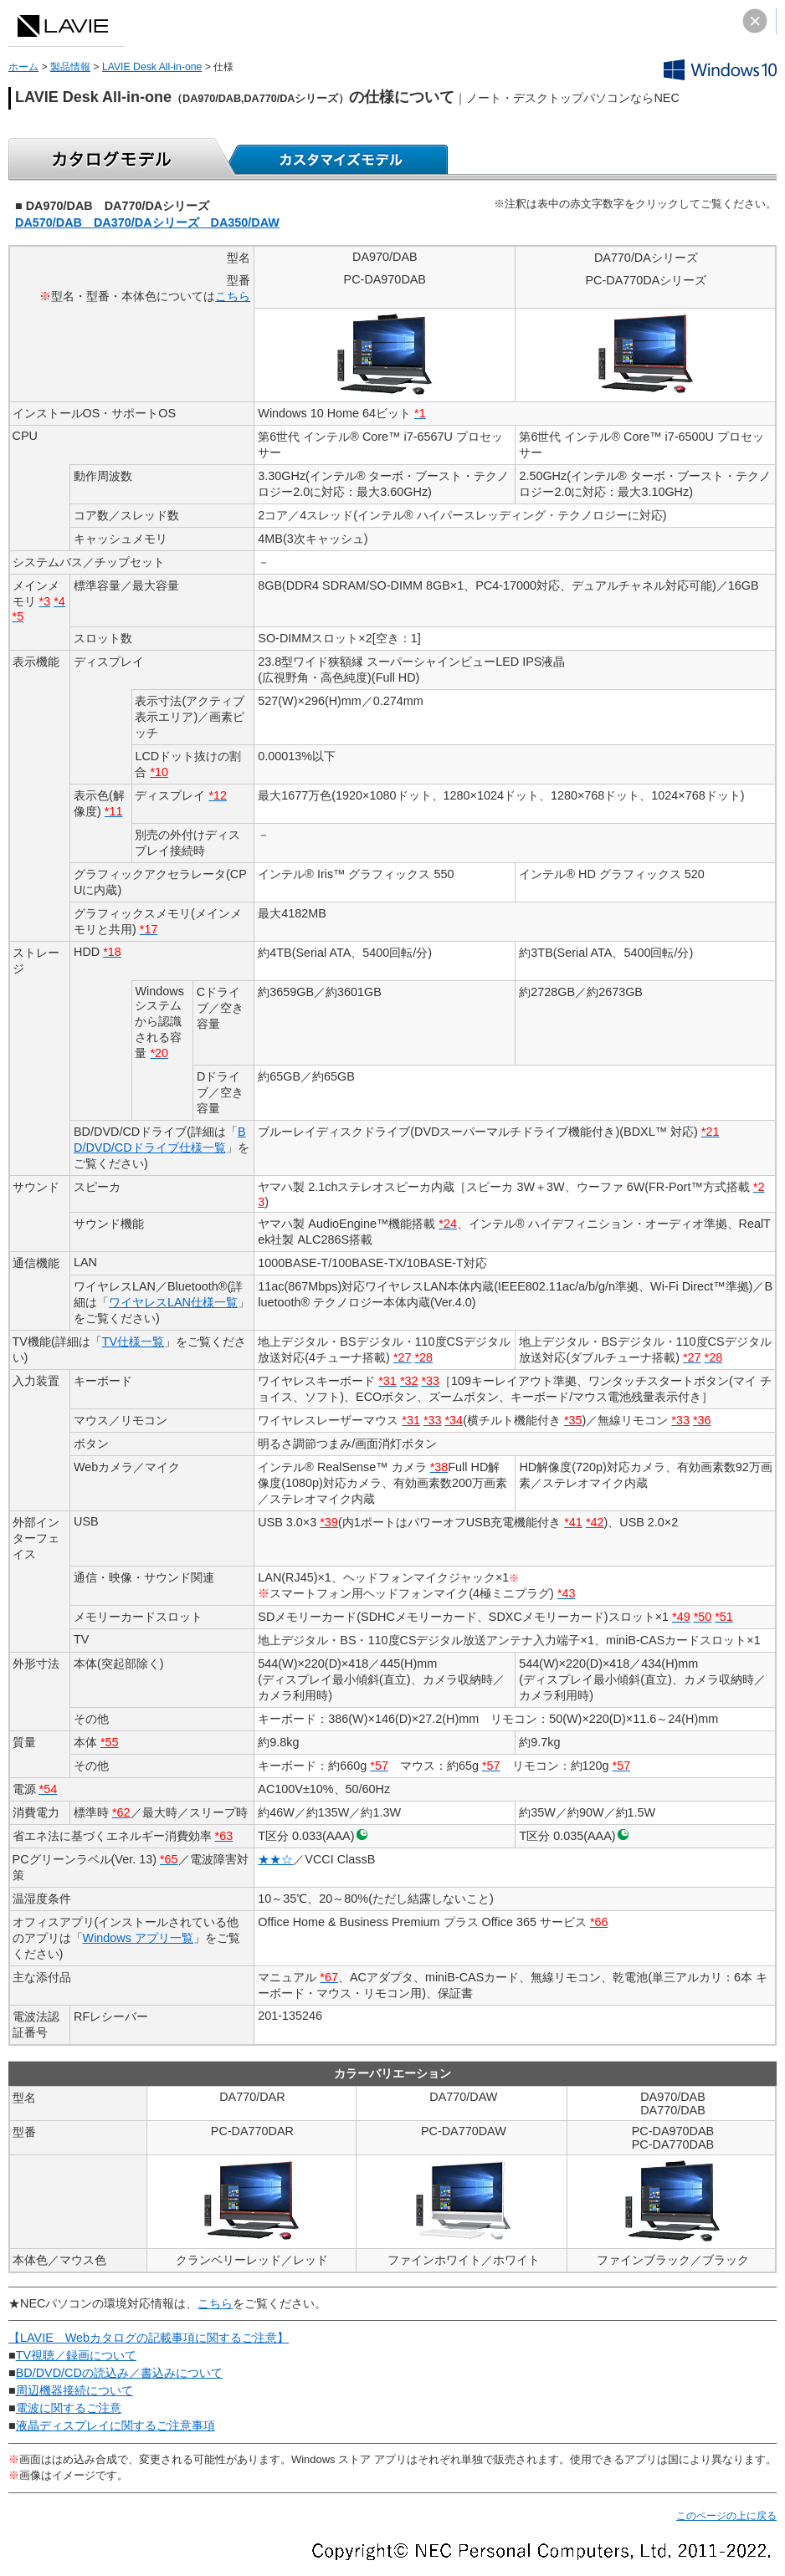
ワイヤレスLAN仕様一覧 (173, 1302)
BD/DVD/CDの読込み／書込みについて (119, 2372)
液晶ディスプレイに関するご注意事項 (115, 2425)
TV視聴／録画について (76, 2355)
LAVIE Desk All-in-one (152, 67)
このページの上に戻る (726, 2516)
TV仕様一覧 (133, 1341)
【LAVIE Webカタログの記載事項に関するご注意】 (148, 2337)
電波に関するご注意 (68, 2408)
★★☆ (275, 1859)
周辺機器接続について (74, 2390)
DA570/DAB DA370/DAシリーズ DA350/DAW (147, 222)
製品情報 (70, 67)
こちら (232, 296)
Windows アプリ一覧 (138, 1938)
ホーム (23, 67)
